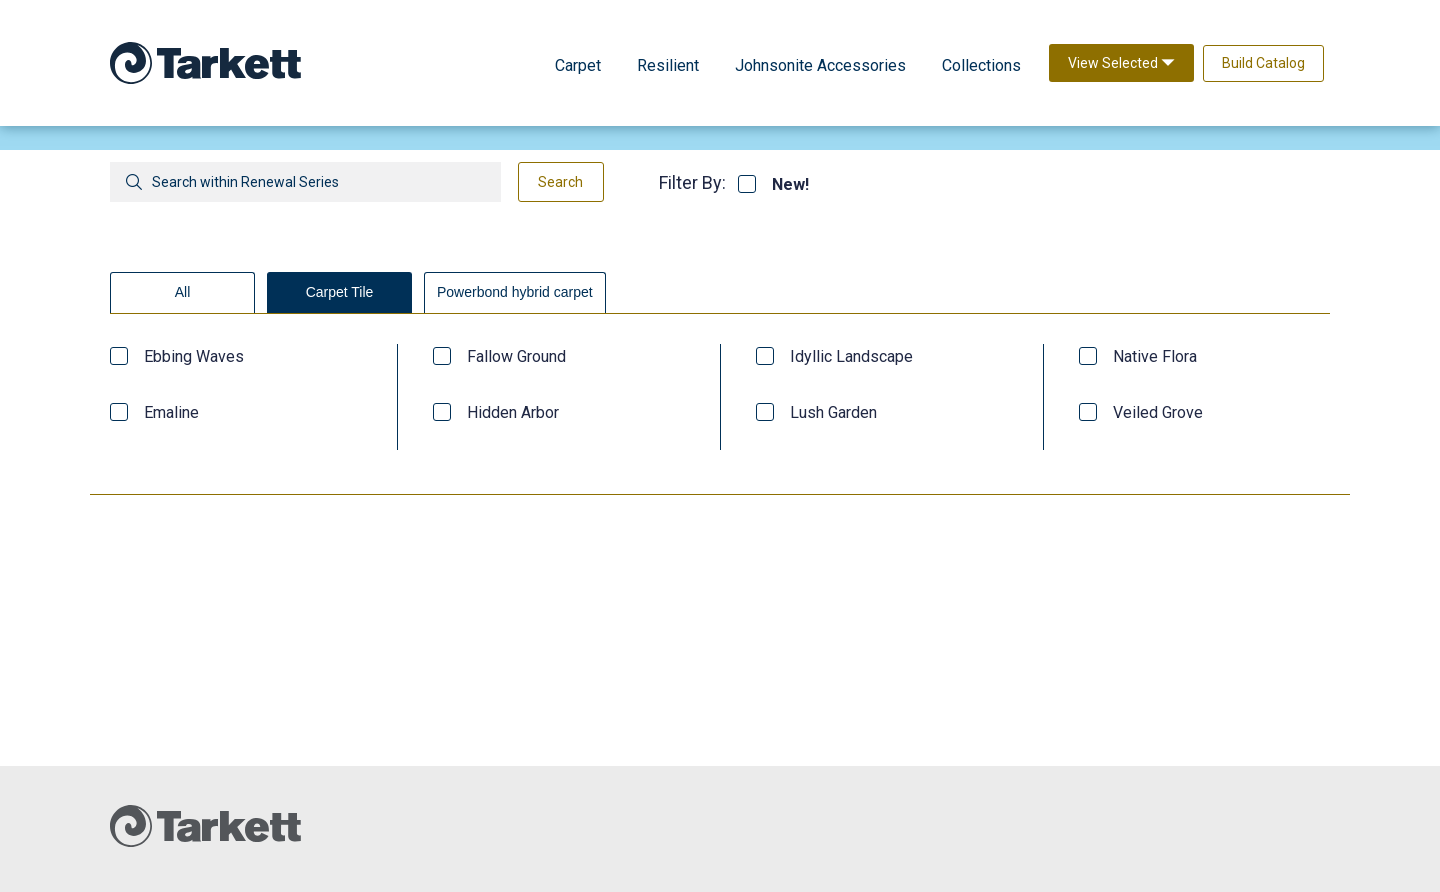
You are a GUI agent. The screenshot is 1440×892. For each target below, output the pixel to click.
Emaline (171, 413)
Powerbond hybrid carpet (515, 292)
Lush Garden (833, 413)
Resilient (668, 65)
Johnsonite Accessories (820, 65)
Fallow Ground (516, 357)
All (183, 292)
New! (790, 185)
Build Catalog (1263, 63)
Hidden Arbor (513, 413)
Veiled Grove (1158, 413)
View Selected (1121, 63)
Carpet (578, 65)
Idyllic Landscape (851, 357)
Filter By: (692, 182)
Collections (981, 65)
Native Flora (1155, 357)
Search (560, 182)
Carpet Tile (340, 292)
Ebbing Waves (194, 357)
